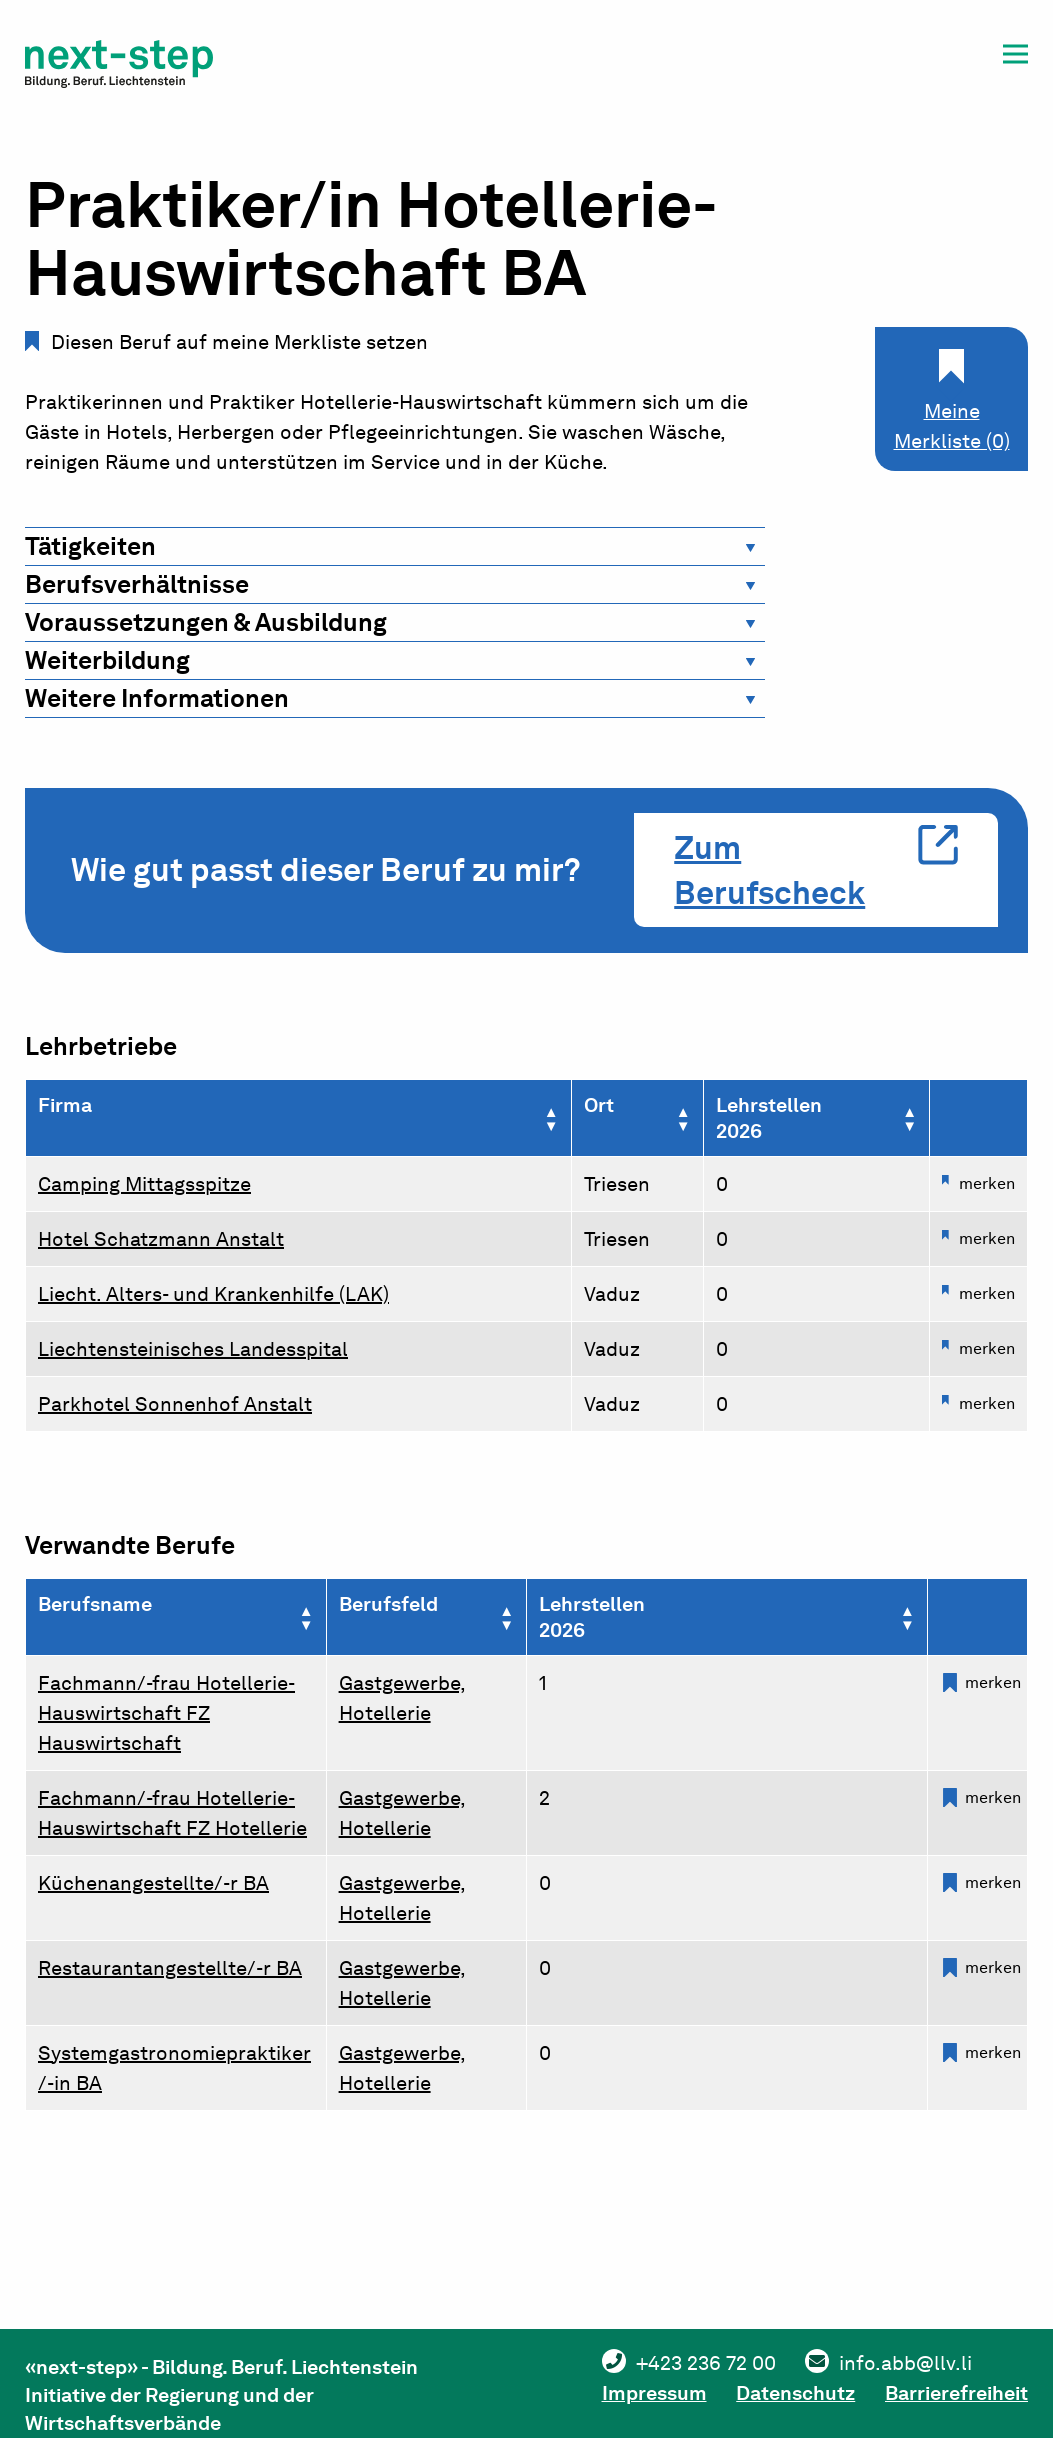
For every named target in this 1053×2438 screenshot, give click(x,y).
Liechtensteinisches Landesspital (193, 1349)
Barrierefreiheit (956, 2393)
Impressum (653, 2393)
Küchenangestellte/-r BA (153, 1883)
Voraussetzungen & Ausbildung (206, 622)
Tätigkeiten (90, 546)
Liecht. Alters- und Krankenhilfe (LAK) (213, 1294)
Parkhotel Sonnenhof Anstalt (175, 1404)
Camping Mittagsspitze (144, 1184)
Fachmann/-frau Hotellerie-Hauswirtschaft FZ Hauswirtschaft (166, 1713)
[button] (1015, 57)
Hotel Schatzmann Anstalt (161, 1239)
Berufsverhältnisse (137, 584)
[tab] (395, 546)
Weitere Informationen (157, 698)
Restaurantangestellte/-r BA (170, 1968)
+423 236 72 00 (705, 2363)
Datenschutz (795, 2393)
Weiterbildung (107, 660)
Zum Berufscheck (769, 870)
